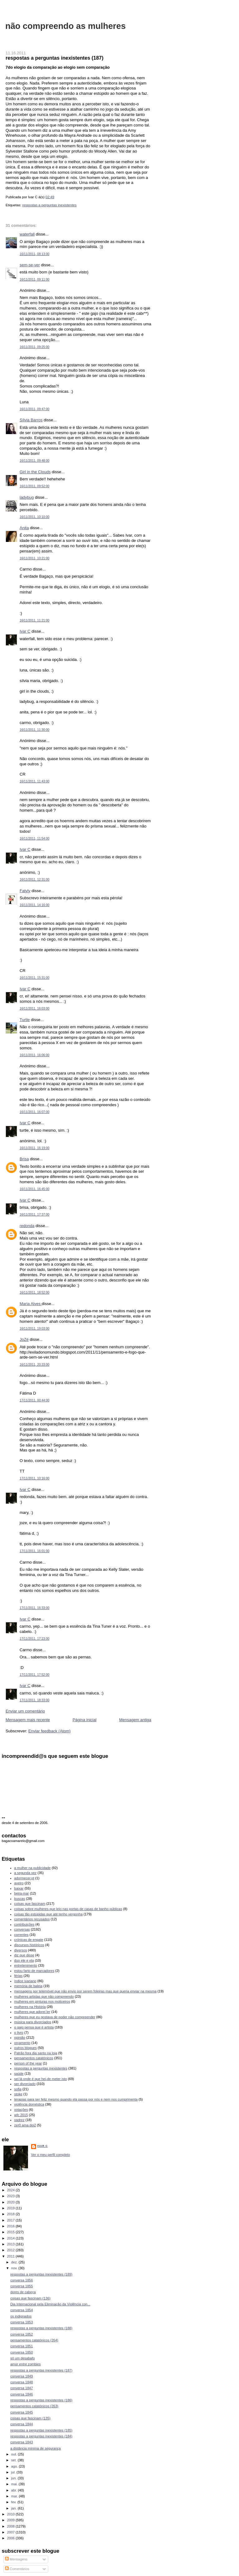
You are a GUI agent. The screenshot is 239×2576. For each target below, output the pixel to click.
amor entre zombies (25, 2364)
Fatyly (25, 890)
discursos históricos (29, 1945)
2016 (11, 2226)
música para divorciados (32, 2022)
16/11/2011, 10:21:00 (34, 558)
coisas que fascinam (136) (30, 2298)
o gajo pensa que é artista (34, 2027)
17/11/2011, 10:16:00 (34, 1478)
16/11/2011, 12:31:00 (34, 879)
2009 (11, 2520)
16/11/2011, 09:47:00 (34, 409)
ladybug (27, 497)
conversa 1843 (21, 2442)
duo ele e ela (24, 1960)
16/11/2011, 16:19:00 (34, 1148)
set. (14, 2460)
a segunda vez (25, 1873)
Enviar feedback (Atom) (49, 1731)
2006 (11, 2538)
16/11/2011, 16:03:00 (34, 1008)
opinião (20, 2037)
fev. (14, 2502)
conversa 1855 (21, 2286)
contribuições (24, 1924)
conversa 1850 (21, 2352)
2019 (11, 2208)
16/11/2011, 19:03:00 (34, 1328)
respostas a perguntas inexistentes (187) (54, 58)
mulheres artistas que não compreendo (44, 1996)
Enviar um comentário (25, 1711)
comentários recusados (32, 1919)
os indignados (20, 2316)
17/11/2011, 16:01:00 (34, 1551)
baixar (19, 1888)
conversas (22, 1929)
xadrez (19, 2120)
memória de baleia (28, 1986)
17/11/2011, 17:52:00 (34, 1674)
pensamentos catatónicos (33, 2058)
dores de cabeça (23, 2292)
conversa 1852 (21, 2334)
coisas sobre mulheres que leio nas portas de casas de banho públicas (68, 1909)
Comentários (17, 2569)
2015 (11, 2232)
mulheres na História (30, 2007)
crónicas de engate (28, 1939)
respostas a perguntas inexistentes (49, 205)
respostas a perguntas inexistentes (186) (41, 2400)
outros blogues (25, 2048)
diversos (20, 1950)
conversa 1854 (21, 2310)
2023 (11, 2196)
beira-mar (21, 1893)
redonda (27, 1225)
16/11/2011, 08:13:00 (34, 254)
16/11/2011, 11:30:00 (34, 729)
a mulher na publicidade (32, 1868)
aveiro (19, 1883)
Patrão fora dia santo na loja (35, 2053)
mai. (15, 2484)
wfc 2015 (21, 2115)
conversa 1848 (21, 2382)
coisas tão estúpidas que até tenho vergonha (48, 1914)
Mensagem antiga (135, 1719)
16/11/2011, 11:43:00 (34, 781)
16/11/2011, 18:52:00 (34, 1292)
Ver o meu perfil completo (50, 2155)
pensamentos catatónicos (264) (34, 2340)
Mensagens (16, 2559)
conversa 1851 (21, 2346)
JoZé (24, 1339)
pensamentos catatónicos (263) (34, 2406)
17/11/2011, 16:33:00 (34, 1608)
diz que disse (24, 1955)
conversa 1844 (21, 2424)
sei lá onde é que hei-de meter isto (40, 2079)
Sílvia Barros (31, 420)
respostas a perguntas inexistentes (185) (41, 2430)
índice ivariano (25, 1981)
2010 (11, 2514)
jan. (14, 2508)
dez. (15, 2262)
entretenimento (25, 1965)
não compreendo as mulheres (65, 26)
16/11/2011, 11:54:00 (34, 838)
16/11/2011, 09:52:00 (34, 486)
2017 (11, 2220)
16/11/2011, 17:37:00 (34, 1214)
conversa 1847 (21, 2388)
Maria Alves (31, 1303)
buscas (19, 1898)
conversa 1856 (21, 2280)
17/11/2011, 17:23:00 (34, 1638)
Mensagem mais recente (28, 1719)
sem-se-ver (30, 265)
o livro (18, 2032)
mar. (15, 2496)
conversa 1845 (21, 2412)
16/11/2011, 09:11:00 (34, 279)
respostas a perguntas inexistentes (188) (41, 2328)
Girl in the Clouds (35, 472)
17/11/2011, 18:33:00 (34, 1700)
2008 (11, 2526)
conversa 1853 (21, 2322)
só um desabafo (22, 2358)
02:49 (49, 197)
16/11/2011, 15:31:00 (34, 977)
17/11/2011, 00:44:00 (34, 1400)
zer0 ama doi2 (25, 2125)
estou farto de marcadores (34, 1971)
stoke (18, 2094)
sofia (17, 2089)
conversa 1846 (21, 2394)
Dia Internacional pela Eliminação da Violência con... (50, 2304)
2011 (11, 2256)
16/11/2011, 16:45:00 (34, 1189)
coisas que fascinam (29, 1903)
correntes (21, 1935)
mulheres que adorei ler (32, 2012)
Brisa (24, 1159)
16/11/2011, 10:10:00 (34, 517)
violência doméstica (29, 2104)
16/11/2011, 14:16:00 (34, 905)
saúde (19, 2073)
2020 (11, 2202)
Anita (24, 527)
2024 (11, 2190)
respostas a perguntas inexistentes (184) (41, 2436)
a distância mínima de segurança (35, 2448)
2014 (11, 2238)
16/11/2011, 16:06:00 (34, 1055)
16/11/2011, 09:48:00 (34, 460)
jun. (14, 2478)
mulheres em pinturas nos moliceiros (42, 2001)
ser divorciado (25, 2084)
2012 (11, 2250)
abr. (14, 2490)
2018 (11, 2214)
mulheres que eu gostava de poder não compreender (54, 2017)
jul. (13, 2472)
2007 (11, 2532)
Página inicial (84, 1719)
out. (14, 2454)
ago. (15, 2466)
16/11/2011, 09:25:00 (34, 347)
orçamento (22, 2043)
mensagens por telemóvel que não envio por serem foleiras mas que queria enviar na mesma (85, 1991)
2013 (11, 2244)
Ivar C (25, 631)
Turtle (25, 1019)
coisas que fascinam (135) (30, 2418)
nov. (14, 2268)
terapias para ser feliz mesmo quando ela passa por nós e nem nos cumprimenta (76, 2099)
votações (21, 2109)
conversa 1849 (21, 2376)
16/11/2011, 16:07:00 (34, 1112)
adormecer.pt (24, 1878)
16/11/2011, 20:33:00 (34, 1364)
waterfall (27, 234)
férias (18, 1976)
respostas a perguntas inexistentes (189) (41, 2274)
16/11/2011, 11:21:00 (34, 620)
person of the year (28, 2063)
